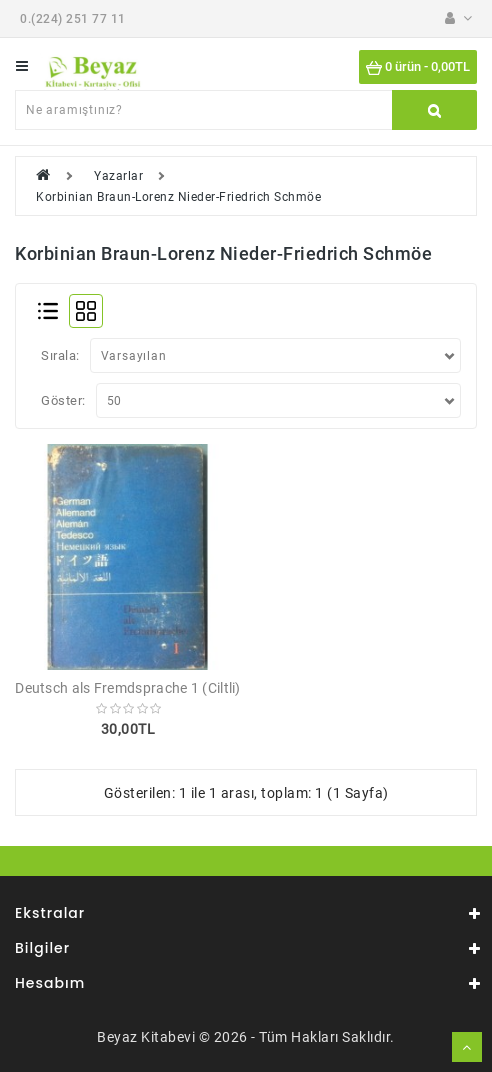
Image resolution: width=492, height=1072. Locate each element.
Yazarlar (118, 176)
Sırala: (60, 355)
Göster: (63, 400)
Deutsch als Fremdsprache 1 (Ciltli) (128, 688)
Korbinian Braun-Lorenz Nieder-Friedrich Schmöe (178, 197)
